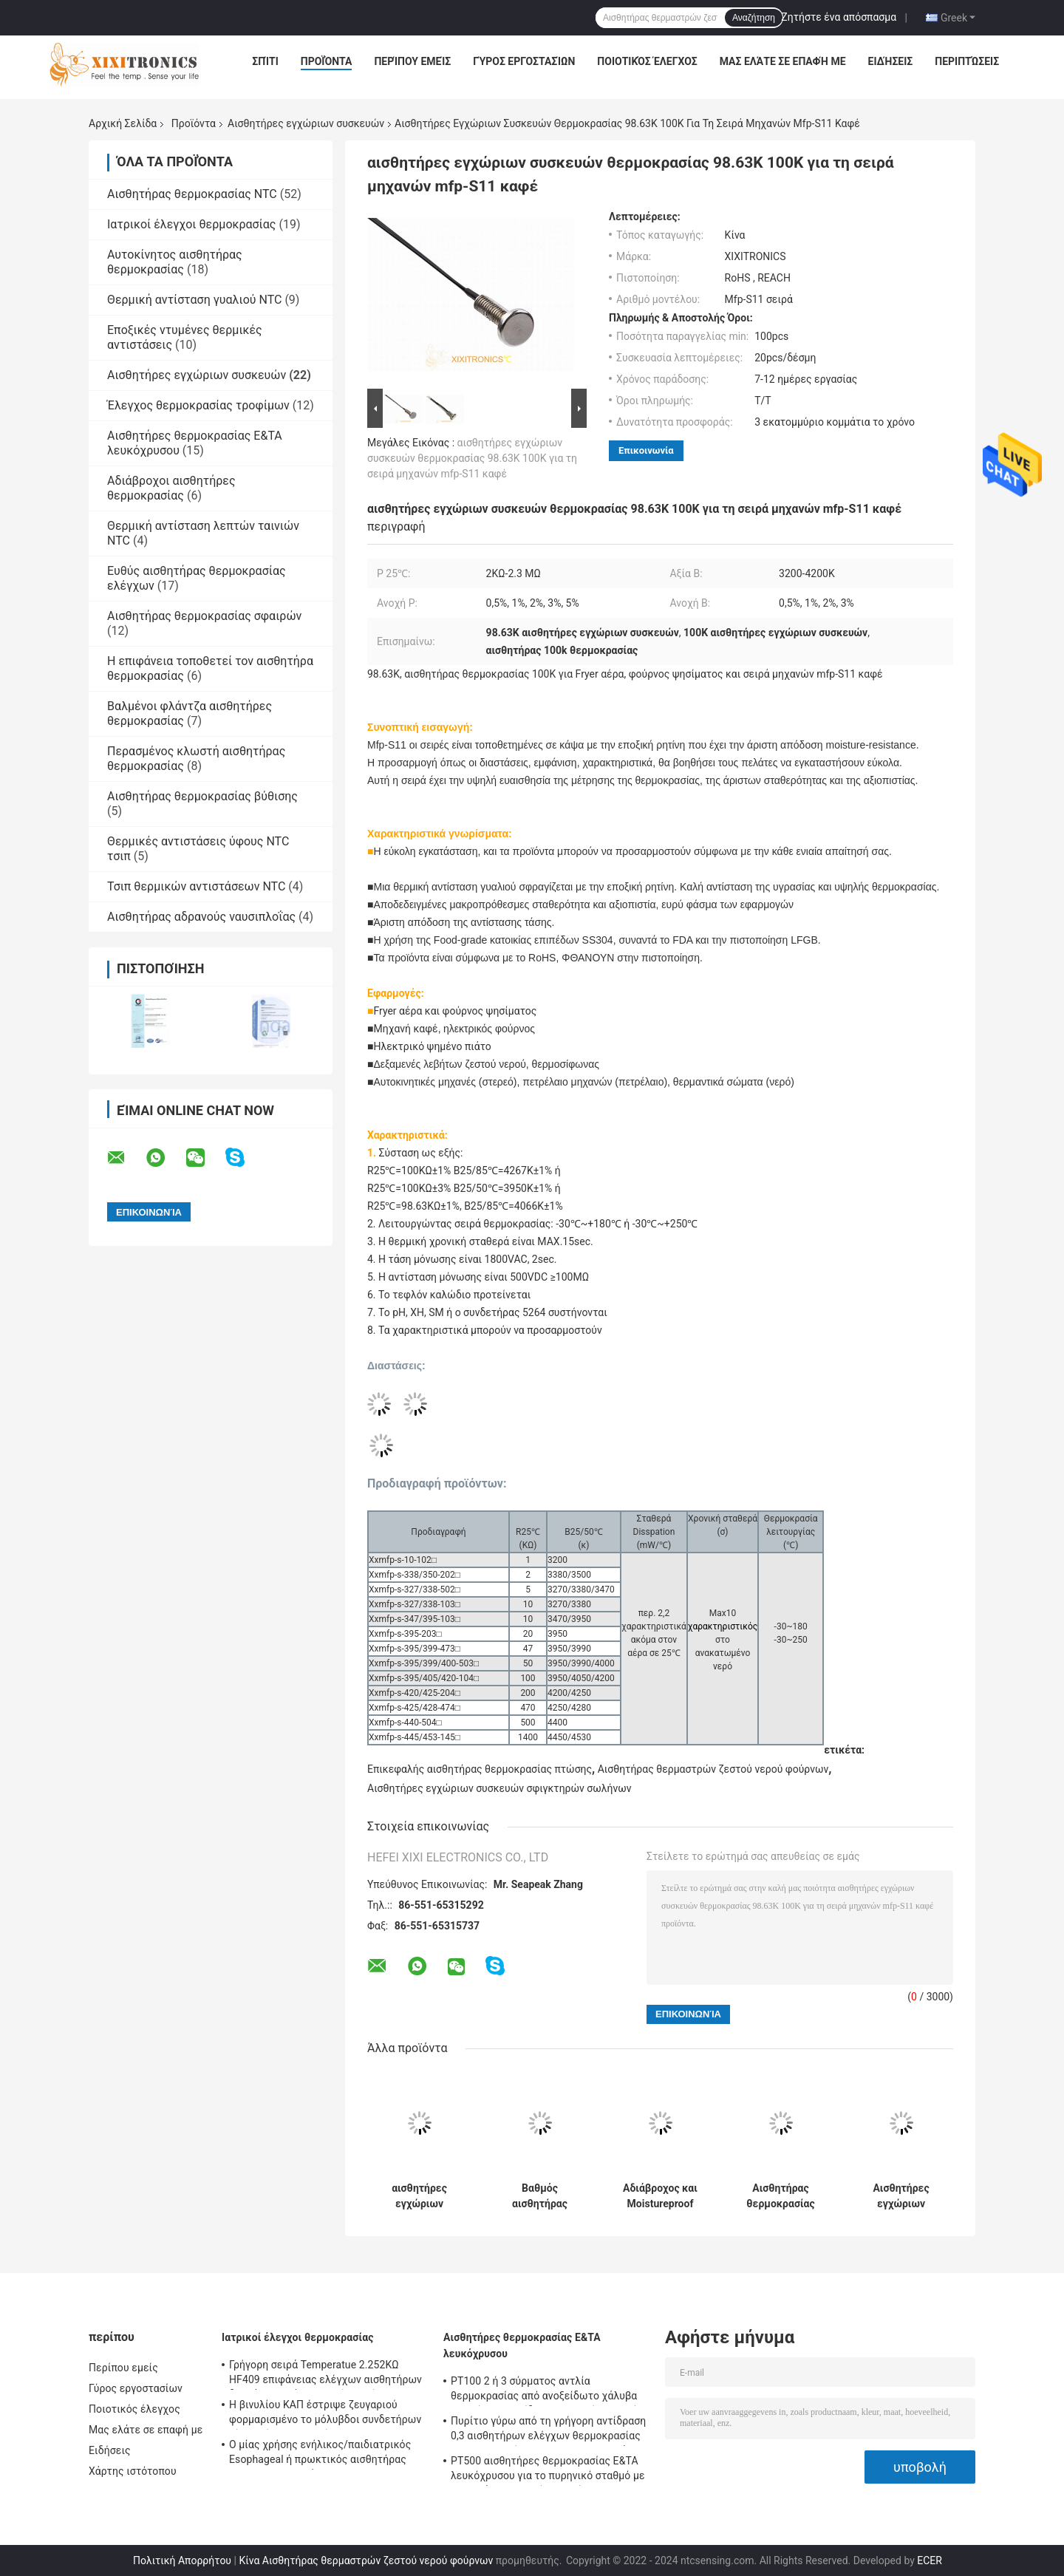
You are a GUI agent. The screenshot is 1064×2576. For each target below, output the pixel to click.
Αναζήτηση (753, 18)
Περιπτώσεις (967, 61)
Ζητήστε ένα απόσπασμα (838, 17)
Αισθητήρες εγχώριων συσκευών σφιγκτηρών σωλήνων (499, 1788)
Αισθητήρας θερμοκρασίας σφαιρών (204, 616)
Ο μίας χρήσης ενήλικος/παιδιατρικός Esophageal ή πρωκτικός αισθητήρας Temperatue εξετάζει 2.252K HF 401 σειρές (320, 2454)
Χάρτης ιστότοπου (133, 2471)
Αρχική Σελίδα (123, 123)
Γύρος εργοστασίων (524, 61)
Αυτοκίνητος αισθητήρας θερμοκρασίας (174, 262)
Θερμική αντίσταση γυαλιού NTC (194, 300)
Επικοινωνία (646, 450)
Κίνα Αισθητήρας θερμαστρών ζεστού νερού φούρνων (366, 2560)
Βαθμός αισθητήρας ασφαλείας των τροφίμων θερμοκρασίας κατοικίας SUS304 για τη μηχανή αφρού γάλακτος (540, 2196)
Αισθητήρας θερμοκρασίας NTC (192, 194)
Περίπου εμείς (412, 61)
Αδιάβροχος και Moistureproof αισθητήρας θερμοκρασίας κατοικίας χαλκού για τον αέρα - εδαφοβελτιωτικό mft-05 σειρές (660, 2196)
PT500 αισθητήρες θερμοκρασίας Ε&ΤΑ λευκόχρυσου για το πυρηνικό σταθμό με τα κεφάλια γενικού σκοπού (548, 2470)
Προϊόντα (326, 61)
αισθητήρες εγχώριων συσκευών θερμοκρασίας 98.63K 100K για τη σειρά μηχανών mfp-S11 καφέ (472, 458)
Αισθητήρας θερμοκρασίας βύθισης (202, 796)
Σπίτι (265, 61)
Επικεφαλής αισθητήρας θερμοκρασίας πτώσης (479, 1769)
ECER (929, 2560)
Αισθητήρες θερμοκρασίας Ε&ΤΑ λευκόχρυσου (522, 2345)
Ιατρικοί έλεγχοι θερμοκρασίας (191, 224)
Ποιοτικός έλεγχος (647, 61)
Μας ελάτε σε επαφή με (783, 61)
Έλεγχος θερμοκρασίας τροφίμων (198, 405)
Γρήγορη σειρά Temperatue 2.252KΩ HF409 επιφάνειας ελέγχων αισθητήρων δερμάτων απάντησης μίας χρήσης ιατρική (325, 2374)
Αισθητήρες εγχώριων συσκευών (306, 123)
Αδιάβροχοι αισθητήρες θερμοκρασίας (171, 488)
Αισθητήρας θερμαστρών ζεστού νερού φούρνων (713, 1769)
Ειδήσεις (890, 61)
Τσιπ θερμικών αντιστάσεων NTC (196, 886)
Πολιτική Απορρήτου (182, 2560)
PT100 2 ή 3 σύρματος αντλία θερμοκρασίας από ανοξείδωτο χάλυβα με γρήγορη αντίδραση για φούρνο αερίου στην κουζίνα (549, 2390)
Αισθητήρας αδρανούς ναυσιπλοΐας (201, 917)
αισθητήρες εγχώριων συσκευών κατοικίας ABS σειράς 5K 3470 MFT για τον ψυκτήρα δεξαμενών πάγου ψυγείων (420, 2196)
